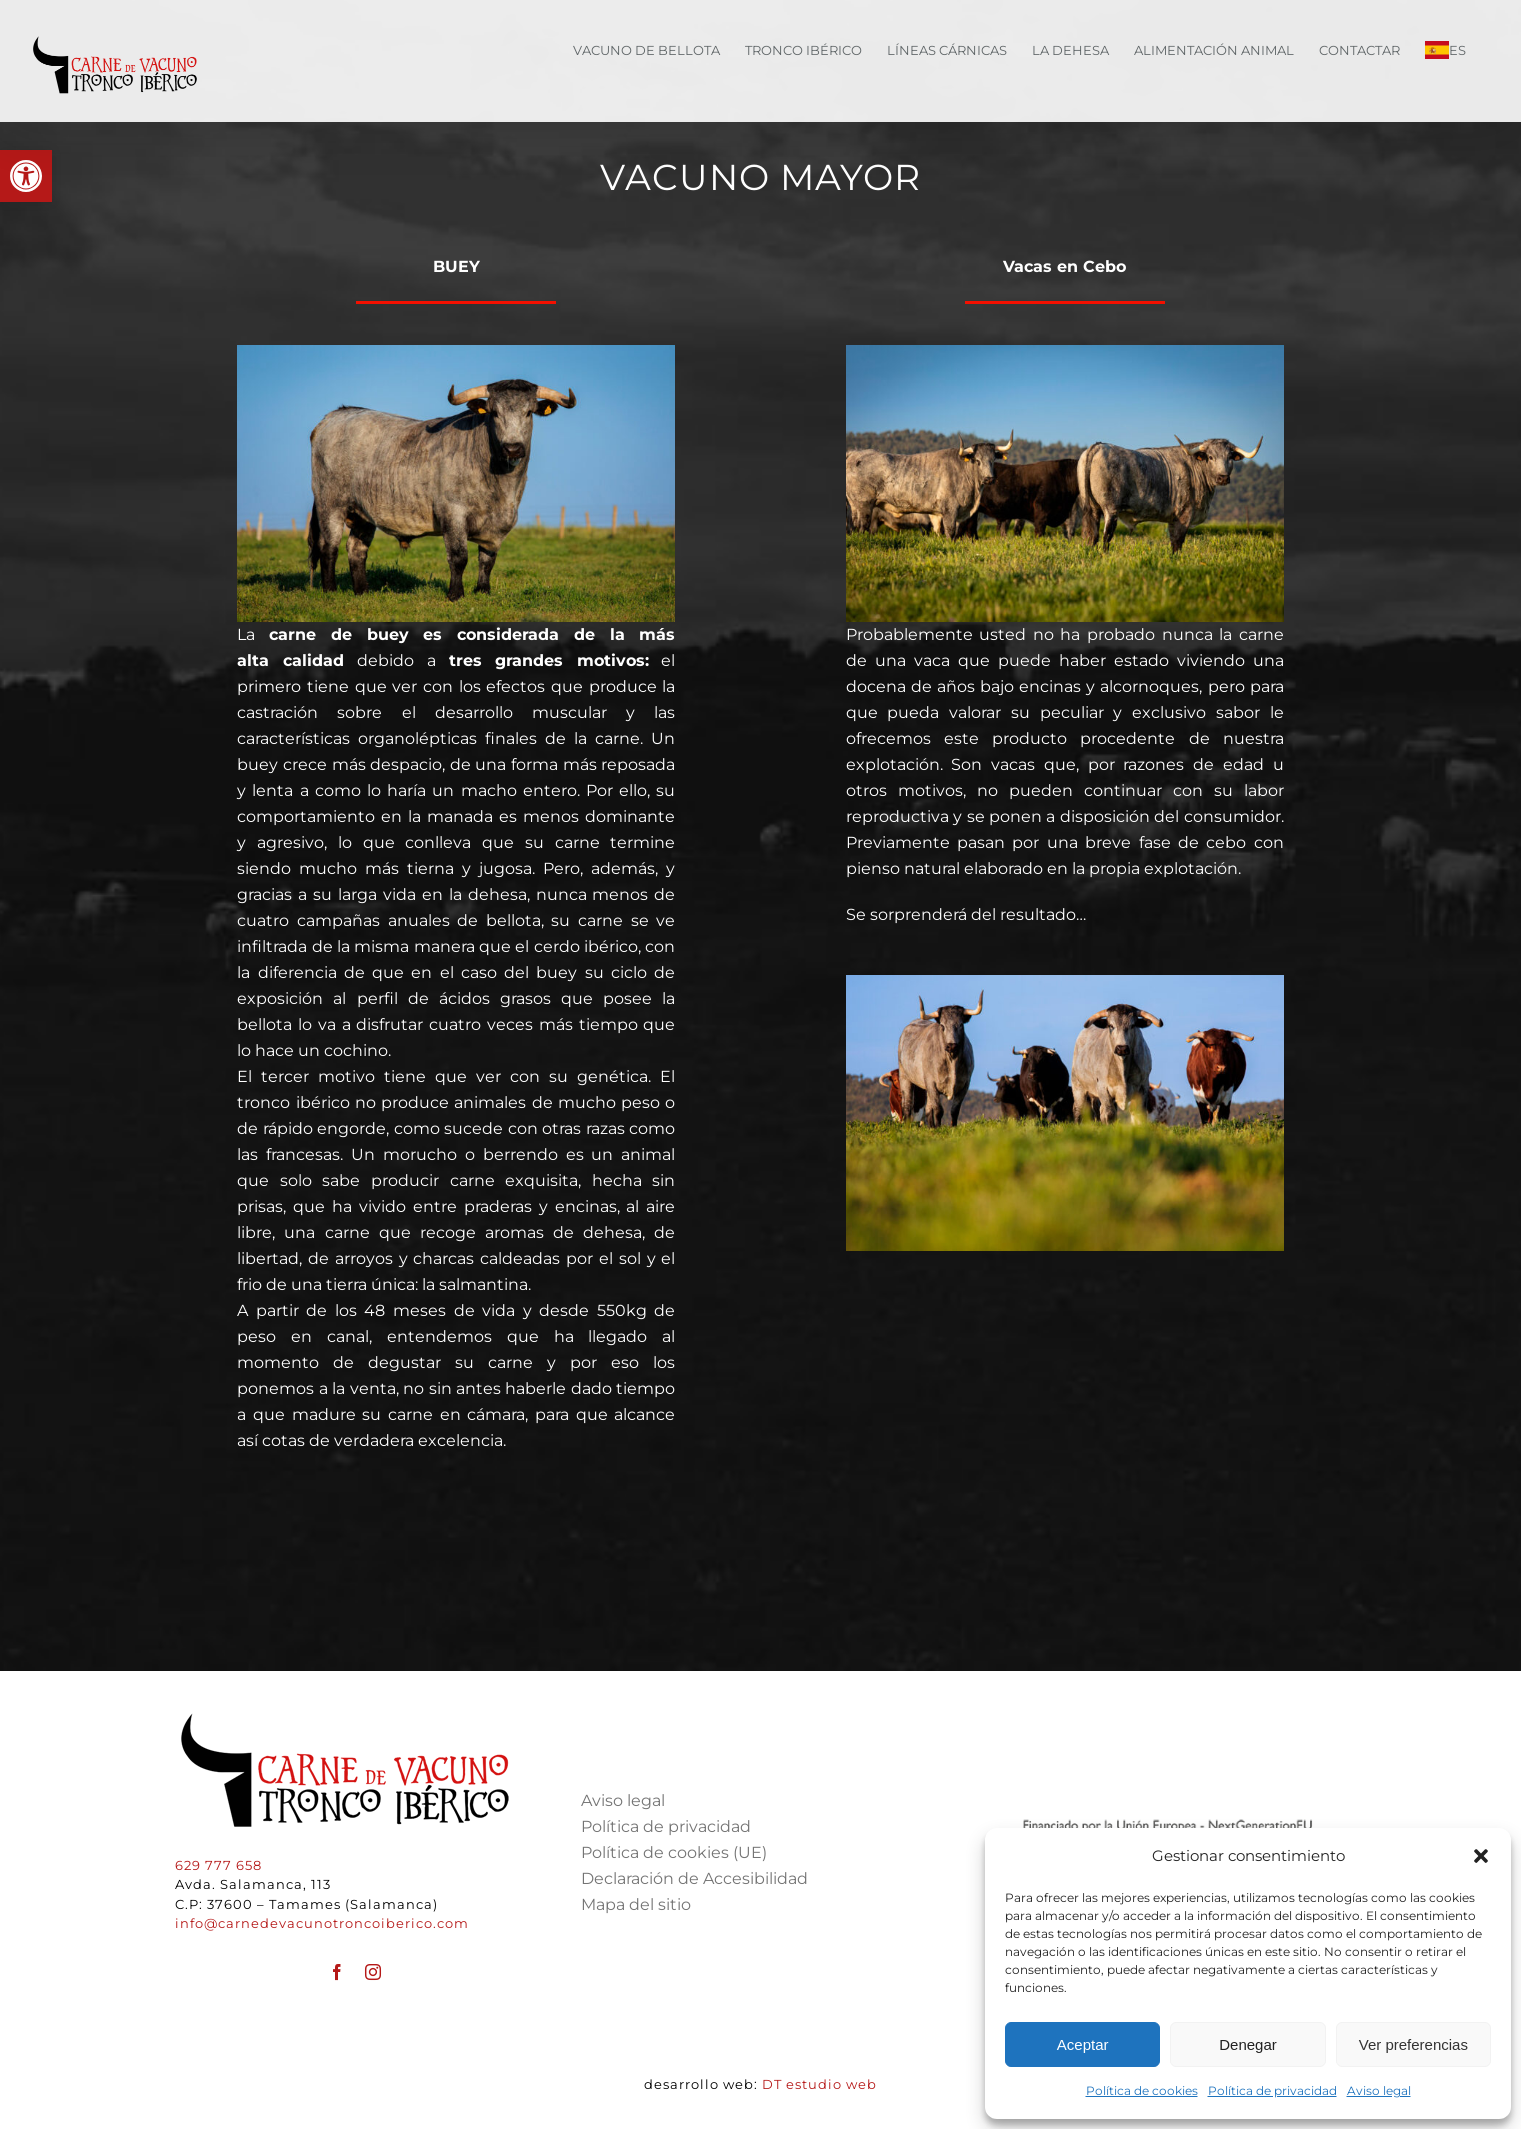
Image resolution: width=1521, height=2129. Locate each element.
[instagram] (373, 1972)
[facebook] (337, 1972)
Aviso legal (1379, 2090)
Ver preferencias (1413, 2044)
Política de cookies (1142, 2090)
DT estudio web (819, 2084)
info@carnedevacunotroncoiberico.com (322, 1923)
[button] (26, 176)
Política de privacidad (1272, 2090)
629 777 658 (218, 1865)
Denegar (1248, 2044)
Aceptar (1083, 2044)
